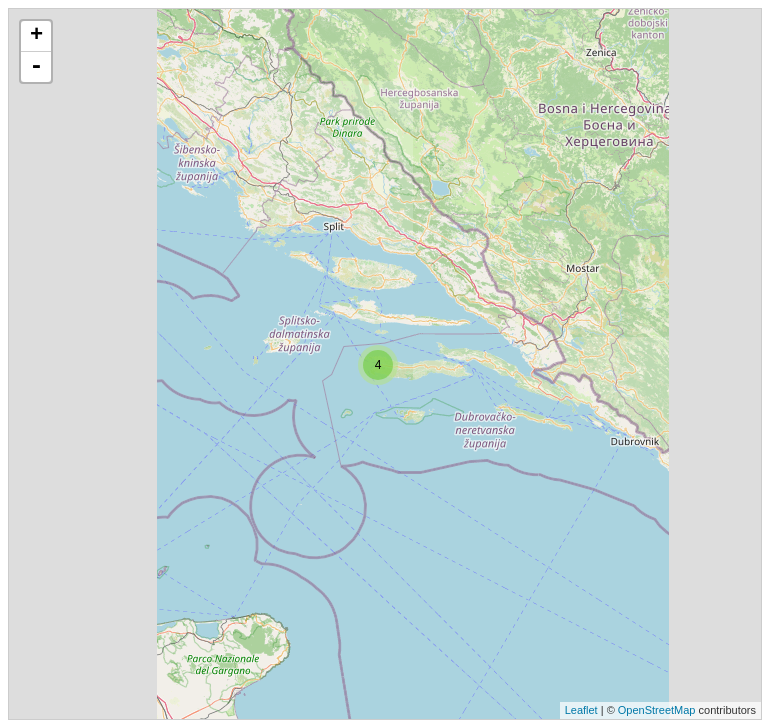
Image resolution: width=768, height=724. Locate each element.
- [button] (36, 67)
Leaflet (581, 710)
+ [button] (36, 36)
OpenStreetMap (657, 710)
